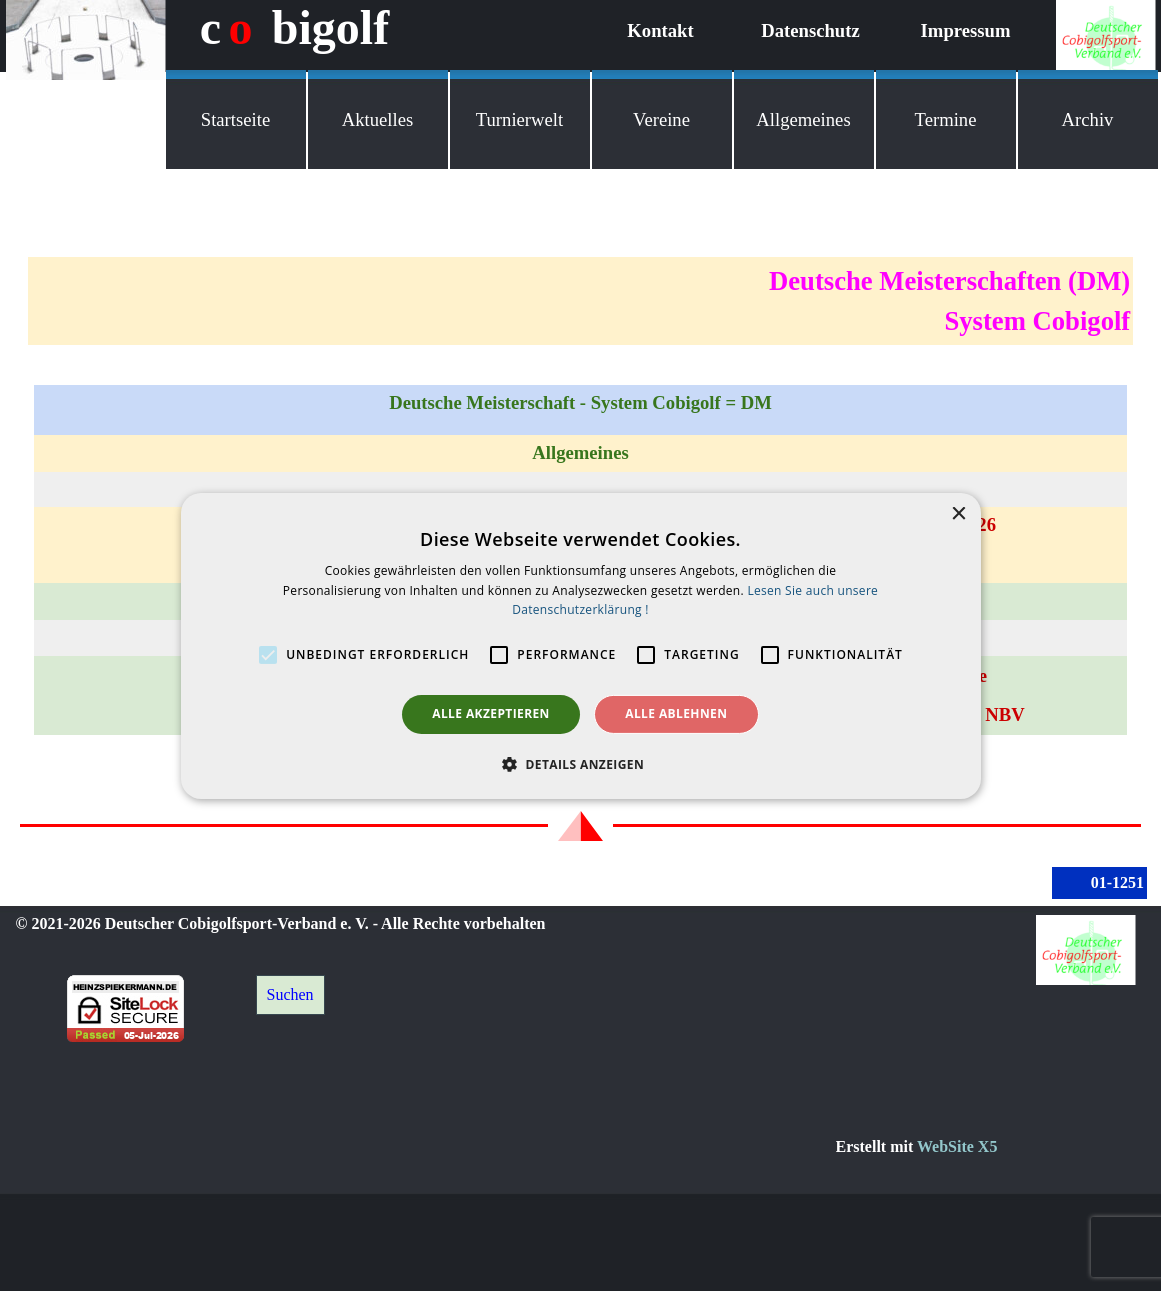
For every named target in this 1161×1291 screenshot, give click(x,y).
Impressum (966, 30)
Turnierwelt (519, 119)
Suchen (290, 994)
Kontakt (660, 30)
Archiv (1088, 119)
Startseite (235, 119)
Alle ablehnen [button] (676, 713)
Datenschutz (810, 30)
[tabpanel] (580, 301)
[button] (580, 764)
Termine (946, 119)
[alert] (581, 645)
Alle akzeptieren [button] (491, 713)
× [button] (958, 513)
